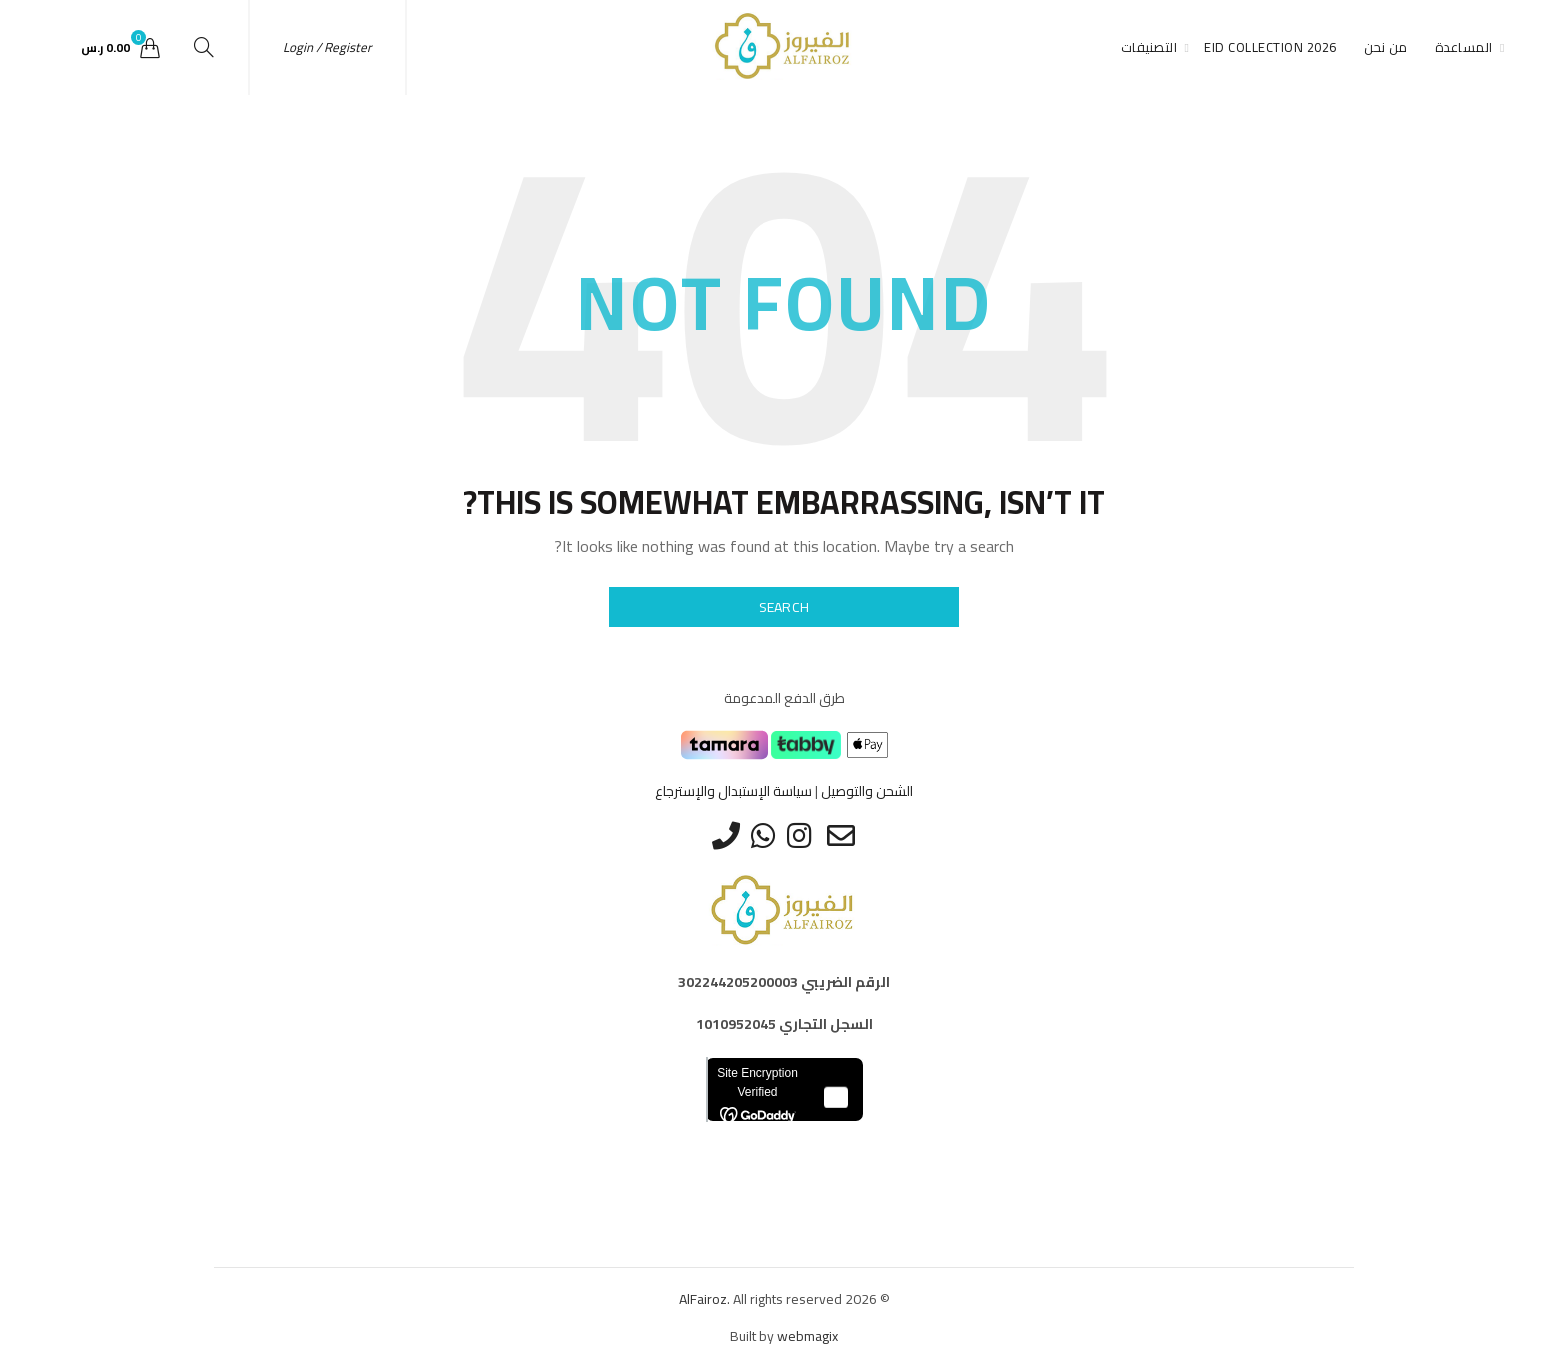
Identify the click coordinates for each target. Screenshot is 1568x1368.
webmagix (807, 1336)
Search (784, 607)
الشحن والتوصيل (867, 791)
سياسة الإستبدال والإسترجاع (733, 791)
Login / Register (327, 47)
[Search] (204, 47)
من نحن (1386, 47)
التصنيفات (1149, 47)
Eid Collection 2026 (1270, 47)
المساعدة (1464, 47)
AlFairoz (703, 1299)
